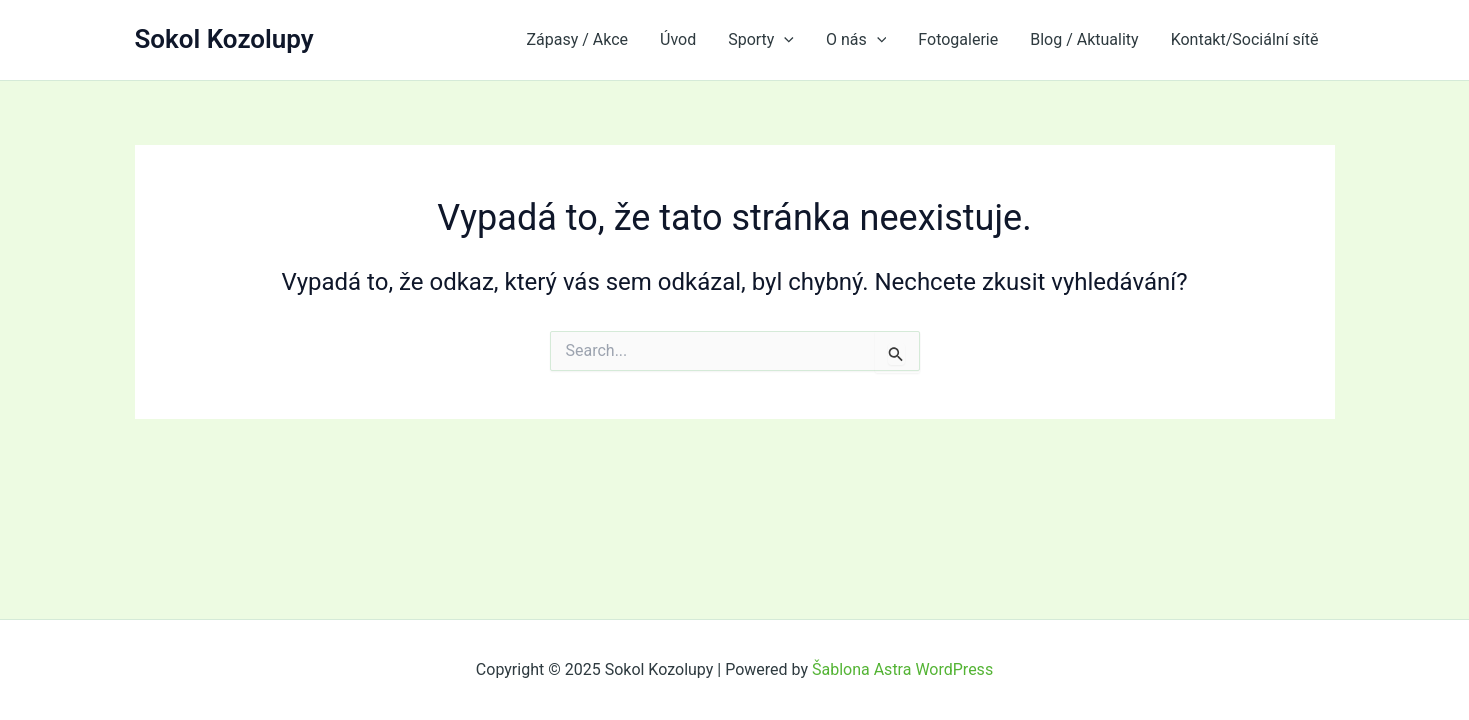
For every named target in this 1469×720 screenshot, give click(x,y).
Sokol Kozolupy (224, 39)
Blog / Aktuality (1084, 39)
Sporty (761, 40)
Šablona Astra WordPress (902, 669)
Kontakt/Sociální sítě (1245, 39)
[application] (784, 40)
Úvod (678, 39)
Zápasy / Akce (577, 39)
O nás (856, 40)
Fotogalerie (958, 39)
